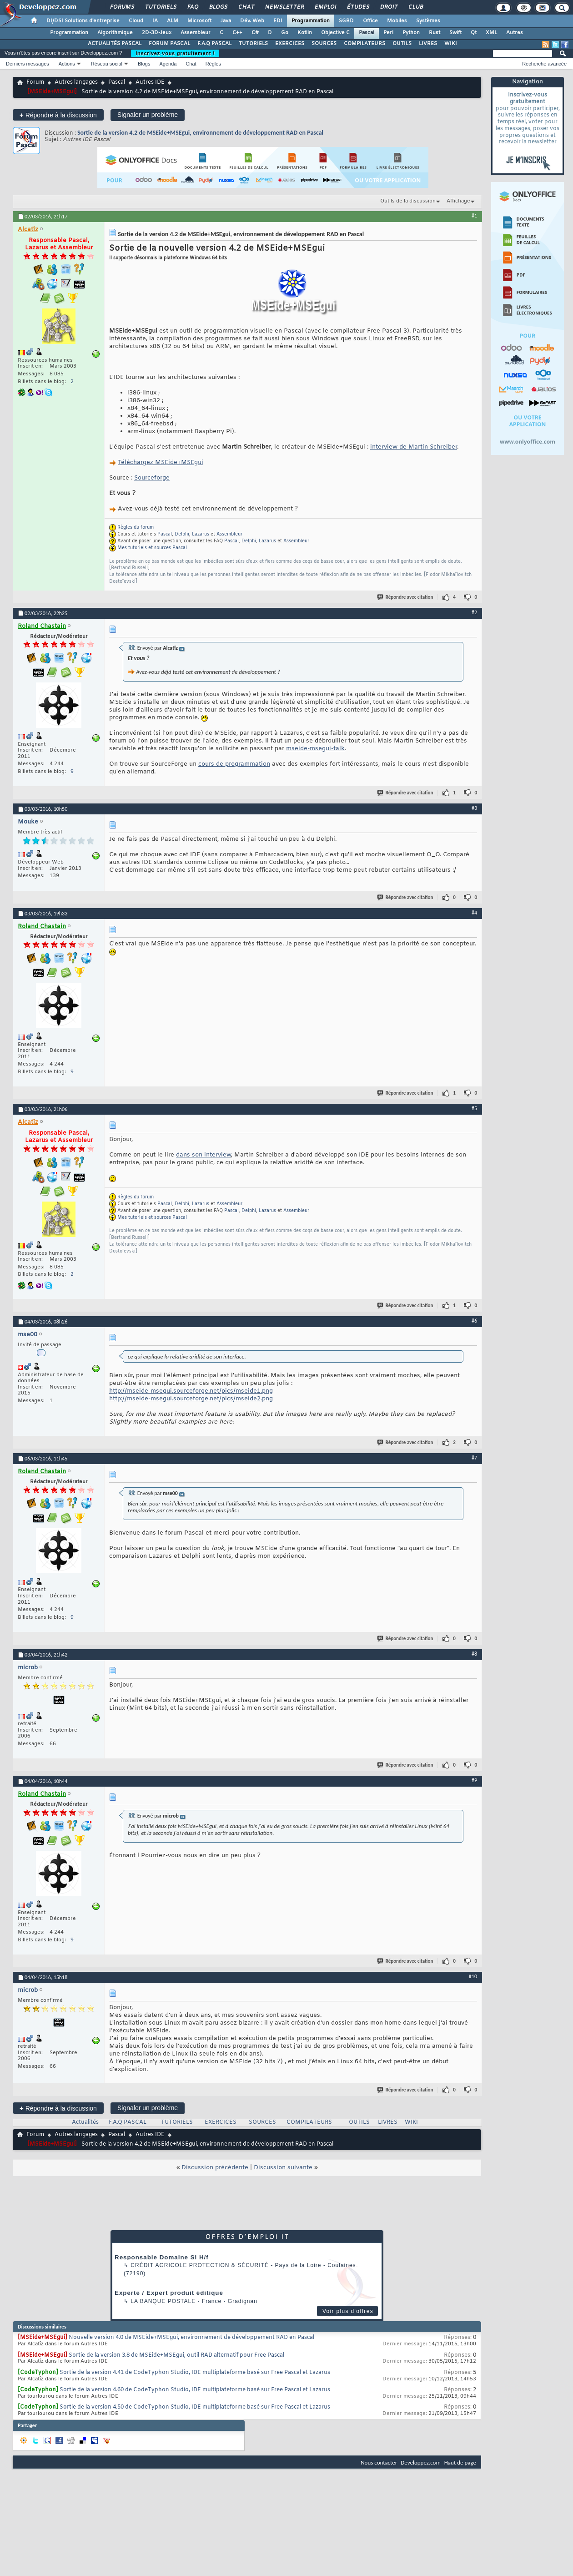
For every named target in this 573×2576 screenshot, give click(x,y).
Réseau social (106, 63)
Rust (434, 33)
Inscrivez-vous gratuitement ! (175, 53)
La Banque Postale (163, 2301)
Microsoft (199, 21)
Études (358, 7)
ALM (172, 21)
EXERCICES (289, 43)
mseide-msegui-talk (315, 749)
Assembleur (196, 33)
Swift (455, 33)
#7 (474, 1458)
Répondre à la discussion (58, 115)
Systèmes (428, 21)
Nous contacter (379, 2462)
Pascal (366, 33)
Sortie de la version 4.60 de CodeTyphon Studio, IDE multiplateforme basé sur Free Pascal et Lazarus (195, 2390)
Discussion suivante (283, 2168)
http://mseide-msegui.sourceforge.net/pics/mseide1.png (191, 1391)
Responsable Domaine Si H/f (162, 2257)
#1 (474, 215)
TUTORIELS (253, 43)
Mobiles (397, 21)
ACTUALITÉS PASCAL (114, 43)
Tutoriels (160, 7)
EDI (277, 21)
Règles (213, 63)
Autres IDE (150, 82)
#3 (474, 808)
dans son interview (203, 1155)
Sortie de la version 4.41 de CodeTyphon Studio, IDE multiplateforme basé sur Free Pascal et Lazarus (195, 2372)
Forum (35, 82)
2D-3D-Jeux (156, 33)
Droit (388, 7)
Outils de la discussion (408, 201)
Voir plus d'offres (347, 2311)
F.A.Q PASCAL (214, 43)
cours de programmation (234, 764)
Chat (246, 7)
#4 (474, 912)
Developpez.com (421, 2462)
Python (411, 33)
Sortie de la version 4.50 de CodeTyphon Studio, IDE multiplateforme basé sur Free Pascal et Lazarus (195, 2407)
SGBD (346, 21)
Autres (514, 33)
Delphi (182, 534)
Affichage (458, 201)
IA (155, 21)
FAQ (192, 7)
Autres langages (76, 82)
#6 (474, 1321)
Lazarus (200, 534)
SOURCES (324, 43)
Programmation (311, 21)
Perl (388, 33)
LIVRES (428, 43)
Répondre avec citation (405, 597)
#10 (473, 1976)
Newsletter (284, 7)
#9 (474, 1780)
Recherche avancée (544, 63)
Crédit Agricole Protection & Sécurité (199, 2265)
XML (491, 33)
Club (415, 7)
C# (255, 33)
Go (284, 33)
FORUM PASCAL (169, 43)
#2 (474, 612)
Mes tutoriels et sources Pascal (152, 548)
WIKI (450, 43)
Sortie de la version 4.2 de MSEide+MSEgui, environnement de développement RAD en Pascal (200, 132)
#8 (474, 1654)
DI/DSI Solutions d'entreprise (83, 21)
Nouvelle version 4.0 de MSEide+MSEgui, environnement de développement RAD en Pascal (191, 2337)
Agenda (167, 63)
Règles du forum (135, 527)
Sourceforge (152, 478)
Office (370, 21)
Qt (474, 33)
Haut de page (460, 2462)
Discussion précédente (214, 2168)
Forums (122, 7)
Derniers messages (27, 63)
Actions (67, 63)
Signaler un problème (147, 114)
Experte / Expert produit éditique (169, 2292)
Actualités (85, 2122)
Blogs (218, 7)
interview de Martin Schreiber (413, 447)
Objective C (335, 33)
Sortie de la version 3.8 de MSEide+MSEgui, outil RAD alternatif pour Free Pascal (176, 2355)
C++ (237, 33)
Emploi (325, 7)
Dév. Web (252, 21)
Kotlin (304, 33)
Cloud (136, 21)
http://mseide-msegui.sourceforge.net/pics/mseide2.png (191, 1399)
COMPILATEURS (364, 43)
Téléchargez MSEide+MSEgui (160, 462)
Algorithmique (115, 33)
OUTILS (402, 43)
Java (226, 21)
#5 (474, 1108)
